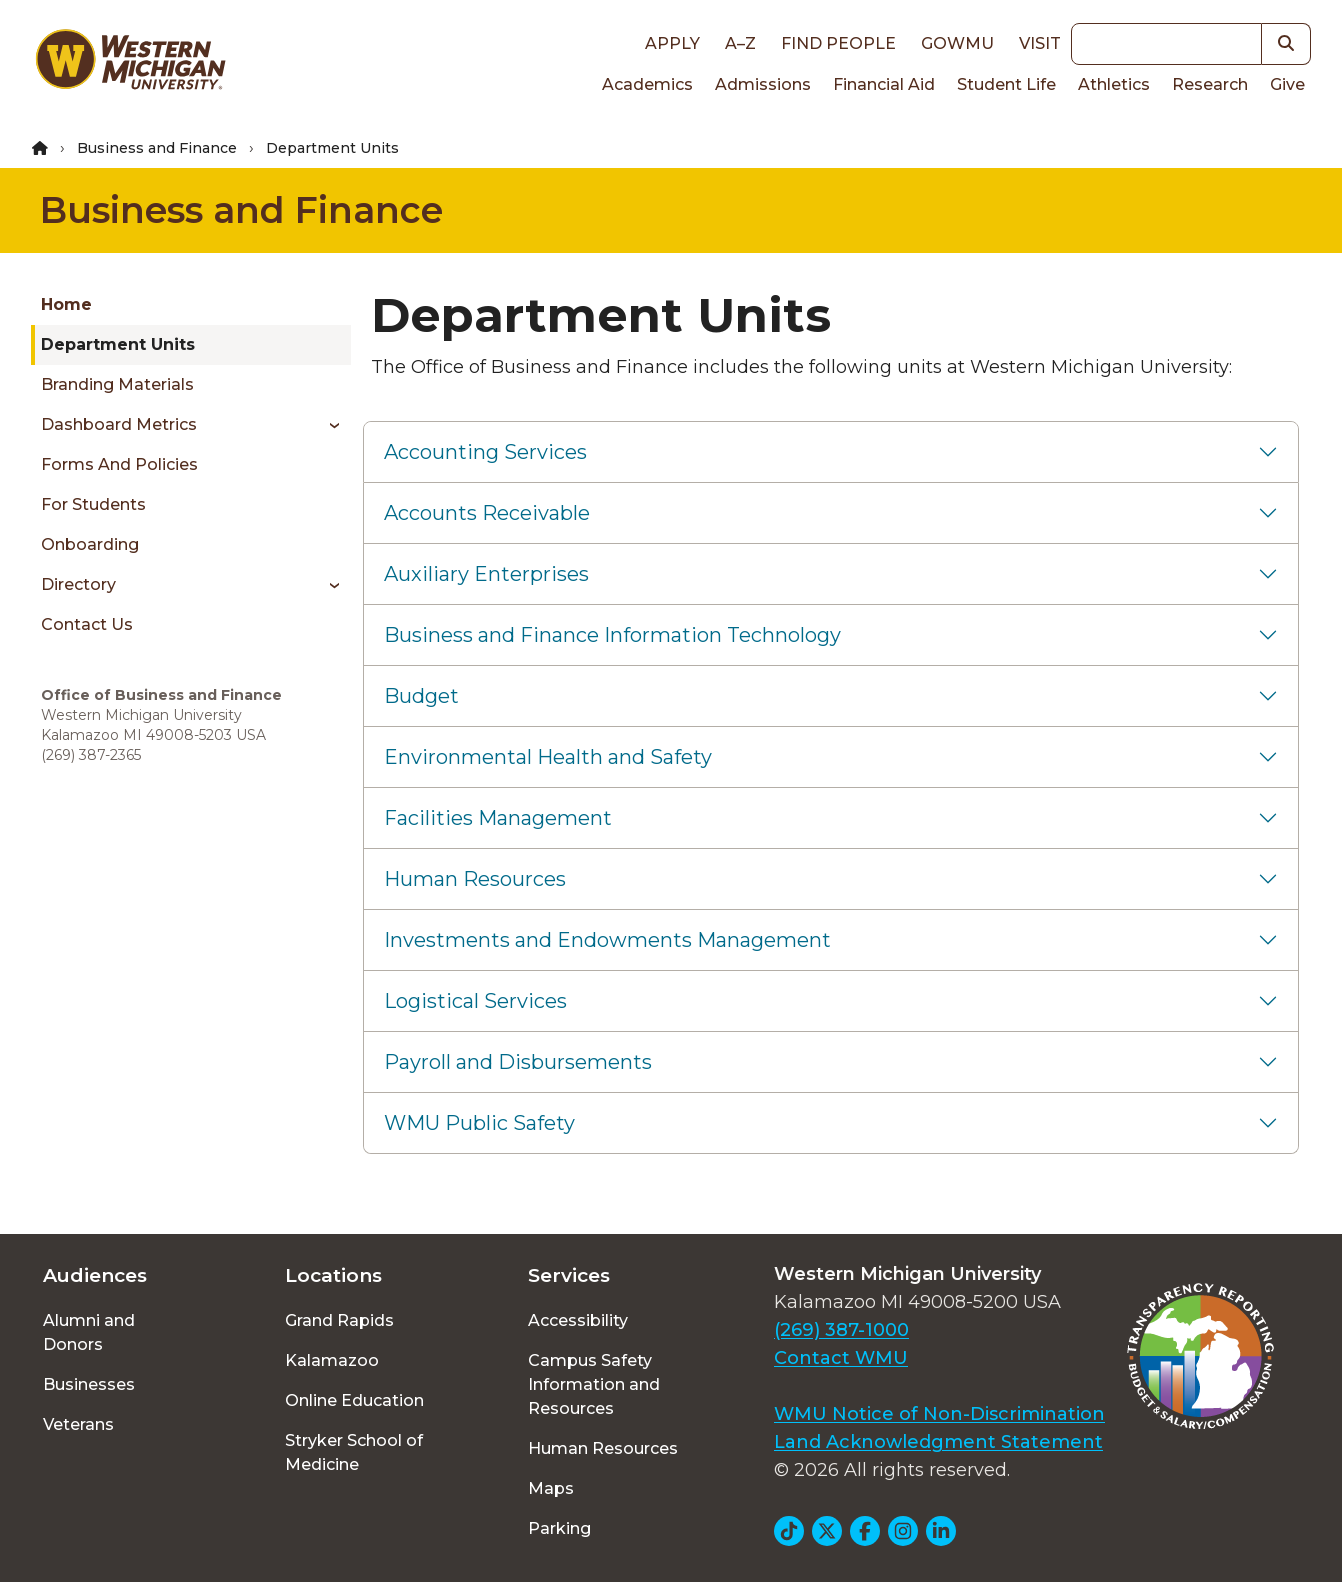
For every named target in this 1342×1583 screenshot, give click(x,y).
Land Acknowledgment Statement (938, 1442)
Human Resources (475, 879)
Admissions (763, 84)
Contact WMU (841, 1358)
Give (1287, 84)
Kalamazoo (332, 1360)
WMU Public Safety (479, 1123)
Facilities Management (498, 818)
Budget (421, 696)
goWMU (957, 43)
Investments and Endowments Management (607, 940)
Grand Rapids (339, 1320)
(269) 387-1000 (841, 1330)
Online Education (354, 1400)
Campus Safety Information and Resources (594, 1384)
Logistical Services (475, 1001)
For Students (93, 504)
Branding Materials (117, 384)
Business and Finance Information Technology (612, 635)
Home (66, 304)
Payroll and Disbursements (518, 1062)
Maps (551, 1488)
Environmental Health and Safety (548, 757)
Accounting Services (485, 452)
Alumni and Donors (89, 1332)
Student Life (1006, 84)
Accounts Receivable (487, 513)
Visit (1040, 43)
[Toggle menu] (327, 425)
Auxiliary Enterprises (486, 574)
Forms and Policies (119, 464)
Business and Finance (157, 148)
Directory (78, 584)
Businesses (89, 1384)
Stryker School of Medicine (354, 1452)
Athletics (1114, 84)
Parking (559, 1528)
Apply (672, 43)
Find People (838, 43)
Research (1210, 84)
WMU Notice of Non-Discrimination (939, 1414)
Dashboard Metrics (119, 424)
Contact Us (87, 624)
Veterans (78, 1424)
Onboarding (90, 544)
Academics (647, 84)
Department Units (118, 344)
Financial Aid (884, 84)
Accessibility (578, 1320)
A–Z (740, 43)
